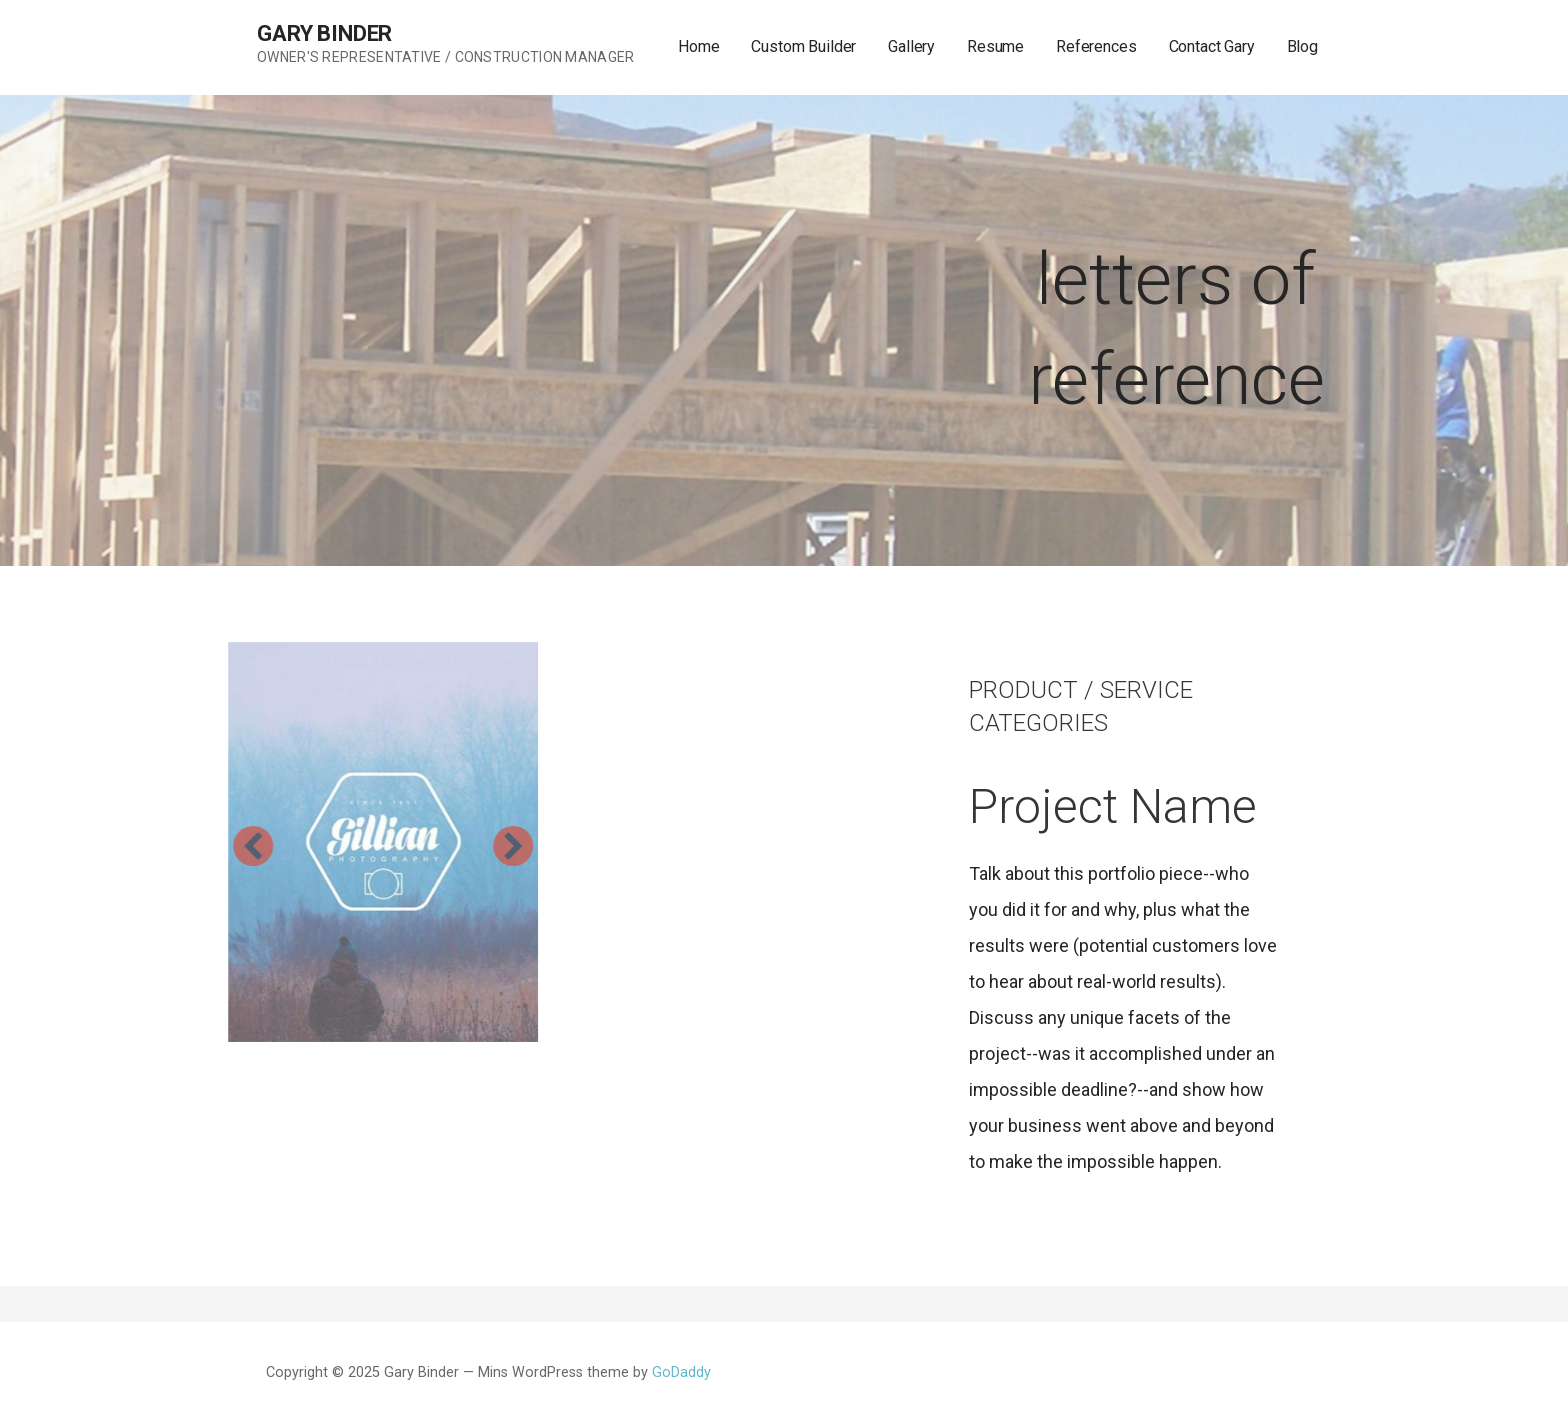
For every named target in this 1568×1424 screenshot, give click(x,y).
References (1096, 46)
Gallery (911, 46)
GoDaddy (681, 1372)
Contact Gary (1212, 46)
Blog (1302, 46)
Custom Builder (803, 46)
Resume (995, 46)
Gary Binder (324, 33)
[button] (197, 846)
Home (698, 46)
